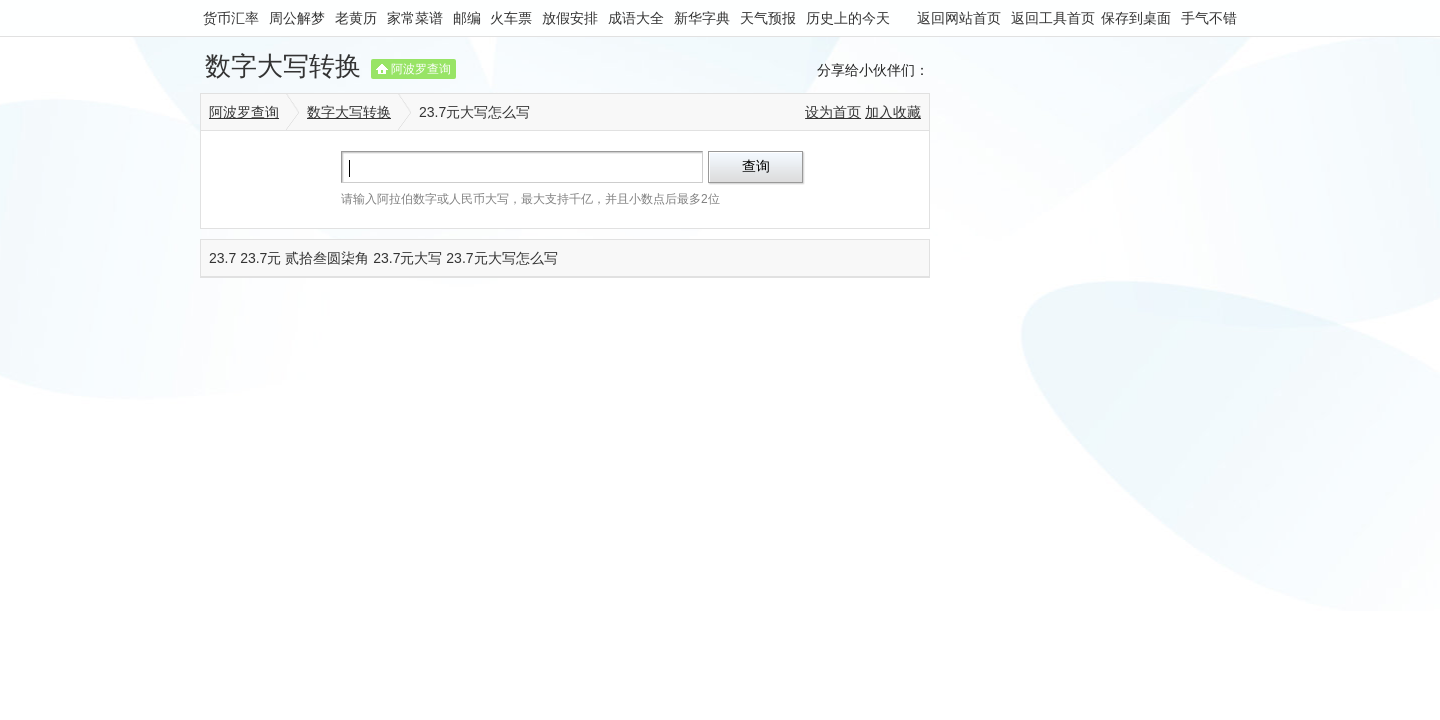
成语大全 (636, 18)
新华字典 (702, 18)
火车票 (511, 18)
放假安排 (570, 18)
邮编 (467, 18)
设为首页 (833, 112)
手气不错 (1209, 18)
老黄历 (356, 18)
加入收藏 (893, 112)
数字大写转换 (283, 66)
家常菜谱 (415, 18)
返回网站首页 (959, 18)
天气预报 (768, 18)
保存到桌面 (1136, 18)
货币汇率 (231, 18)
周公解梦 (297, 18)
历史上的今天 (848, 18)
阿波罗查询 (421, 69)
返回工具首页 (1053, 18)
